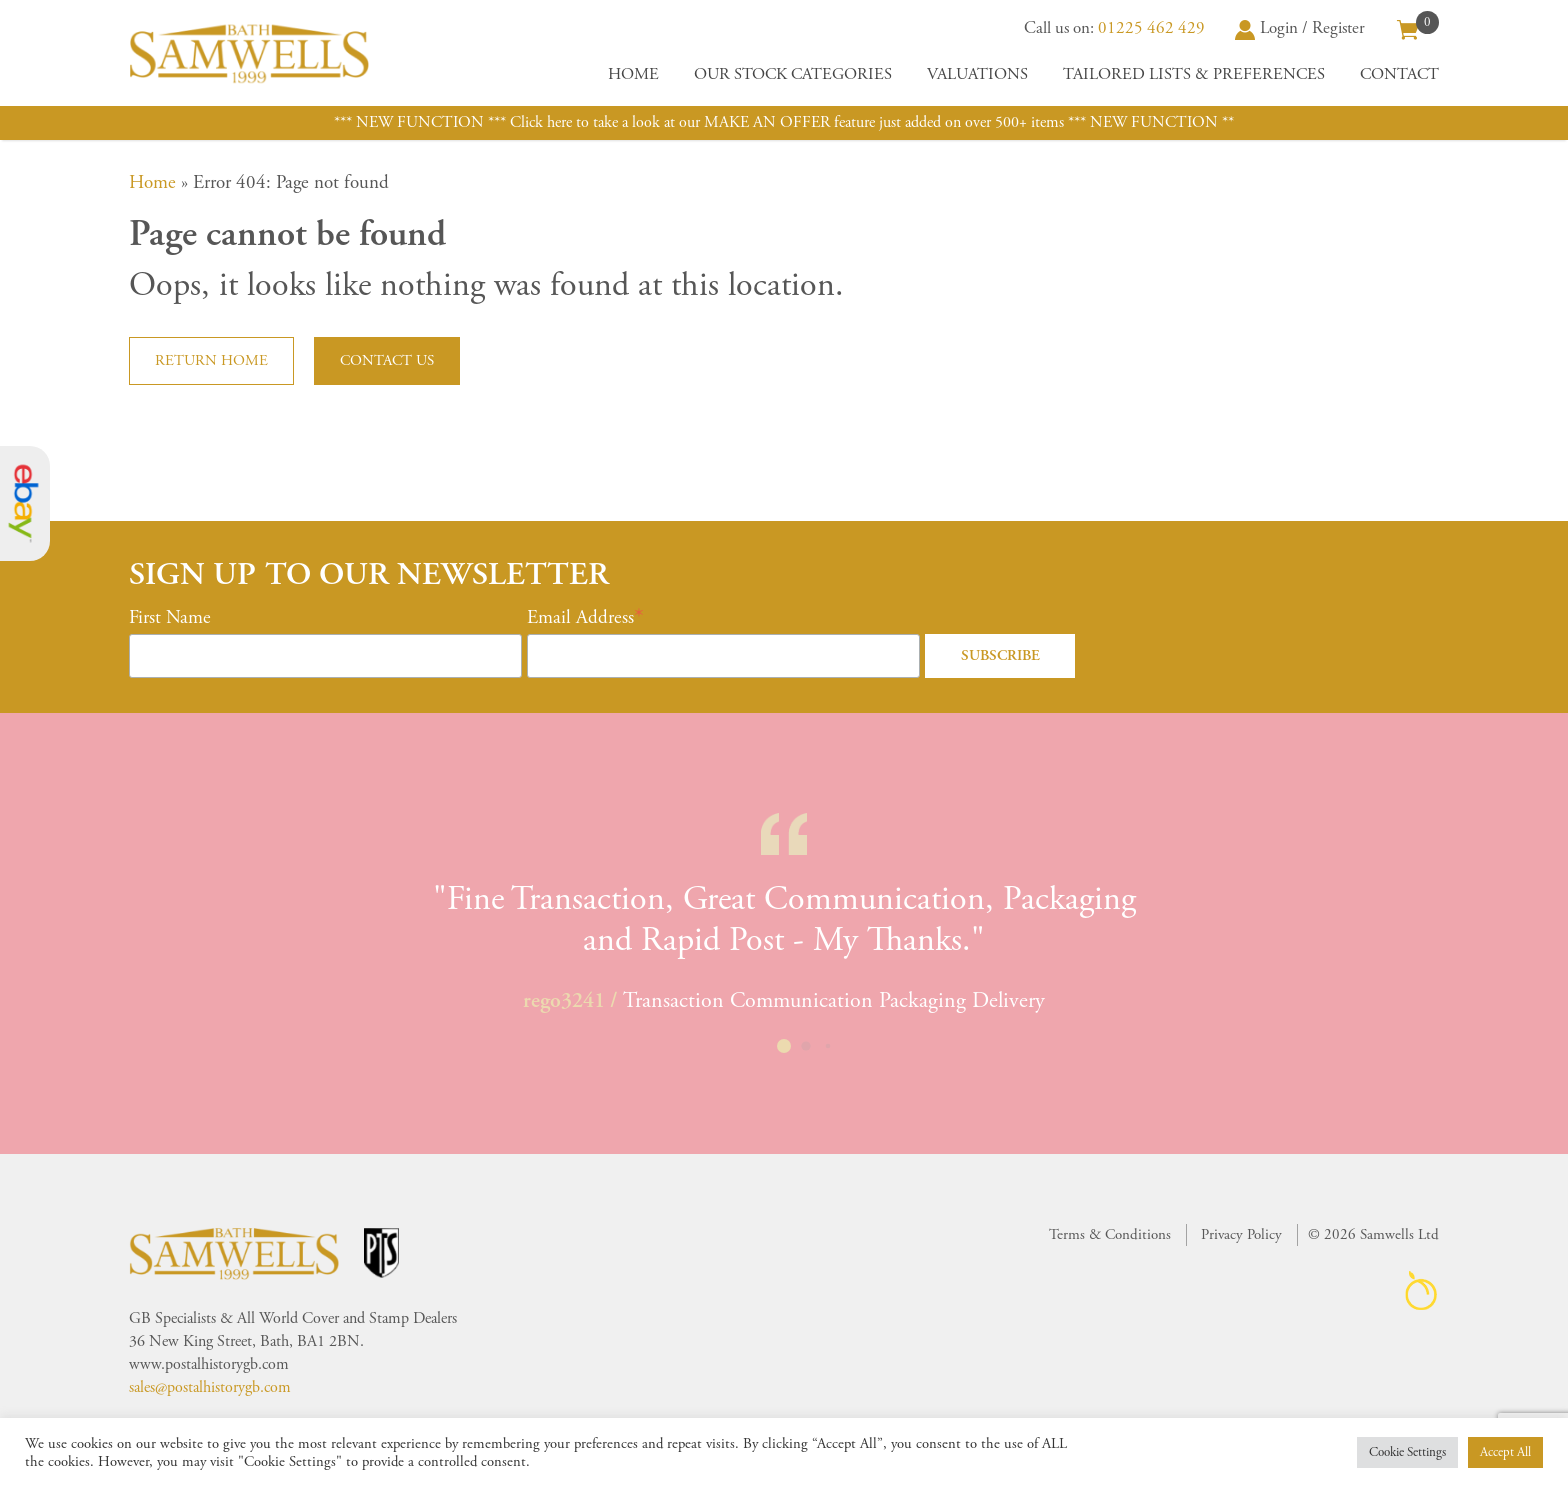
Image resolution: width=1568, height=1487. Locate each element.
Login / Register (1300, 28)
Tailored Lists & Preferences (1194, 74)
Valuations (977, 74)
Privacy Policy (1241, 1234)
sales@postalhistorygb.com (210, 1387)
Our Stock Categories (793, 74)
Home (633, 74)
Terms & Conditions (1110, 1234)
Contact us (387, 360)
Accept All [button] (1505, 1452)
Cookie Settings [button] (1407, 1452)
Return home (211, 360)
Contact (1399, 74)
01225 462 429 (1151, 28)
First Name (170, 618)
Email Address (580, 618)
